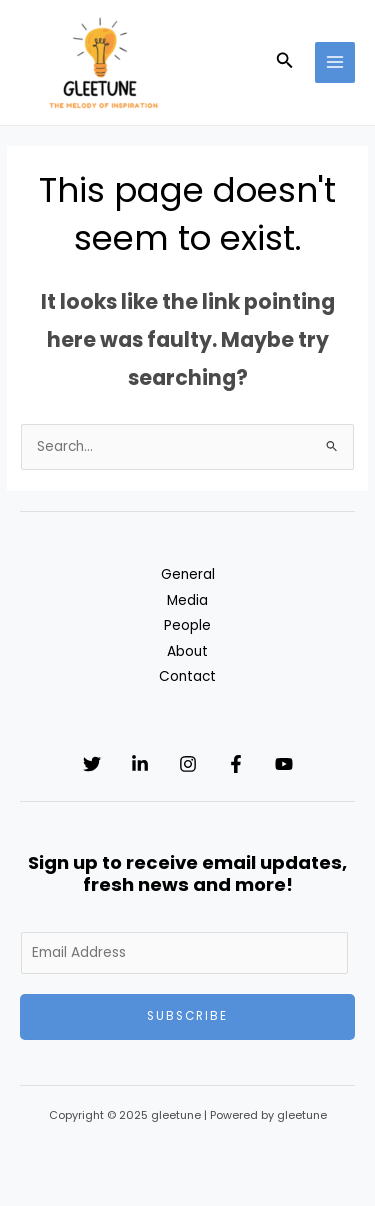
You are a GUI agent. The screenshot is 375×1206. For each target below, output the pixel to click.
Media (187, 600)
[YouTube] (284, 764)
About (187, 651)
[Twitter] (92, 764)
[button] (285, 62)
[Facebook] (236, 764)
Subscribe (187, 1016)
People (187, 625)
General (188, 574)
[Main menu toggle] (335, 62)
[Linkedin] (140, 764)
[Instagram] (188, 764)
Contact (187, 676)
